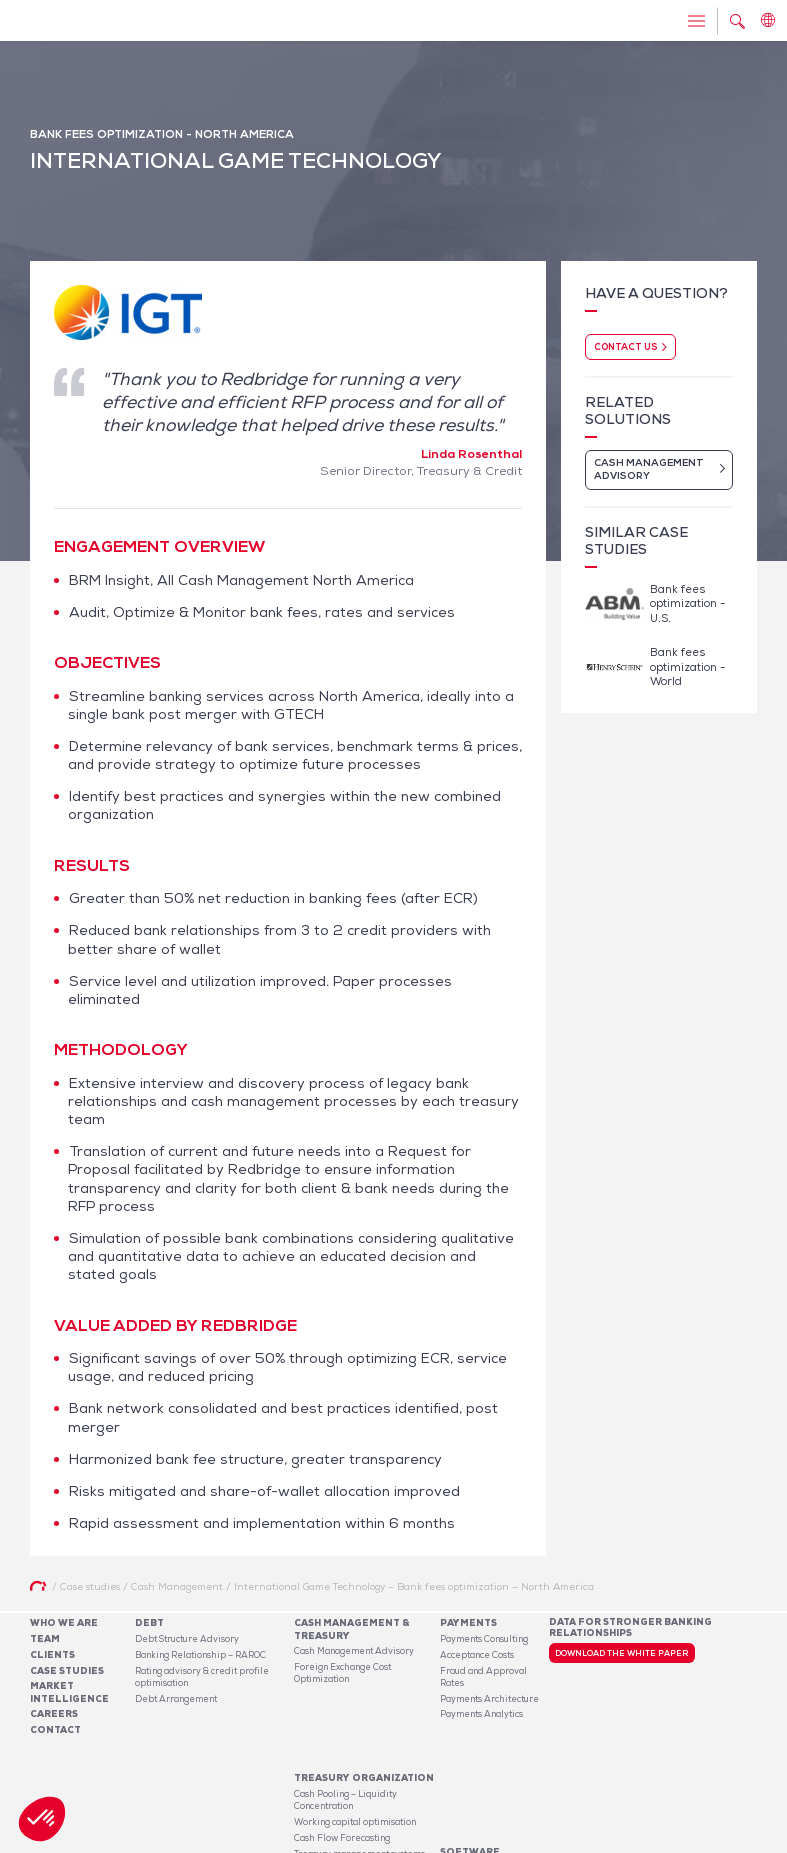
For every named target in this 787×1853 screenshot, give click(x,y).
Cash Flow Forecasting (342, 1771)
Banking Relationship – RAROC (200, 1655)
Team (45, 1639)
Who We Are (64, 1623)
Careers (54, 1714)
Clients (52, 1655)
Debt (149, 1623)
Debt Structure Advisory (187, 1639)
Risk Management (332, 1803)
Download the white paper (621, 1653)
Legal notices (594, 1841)
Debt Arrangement (176, 1699)
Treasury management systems (359, 1787)
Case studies (67, 1671)
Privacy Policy (665, 1841)
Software (470, 1747)
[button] (42, 1819)
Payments (468, 1623)
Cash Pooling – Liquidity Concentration (345, 1733)
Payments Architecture (489, 1699)
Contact (55, 1730)
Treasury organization (364, 1712)
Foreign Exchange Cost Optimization (342, 1673)
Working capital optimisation (355, 1755)
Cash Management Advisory (354, 1651)
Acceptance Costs (477, 1655)
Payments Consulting (484, 1639)
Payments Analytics (481, 1714)
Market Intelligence (69, 1692)
